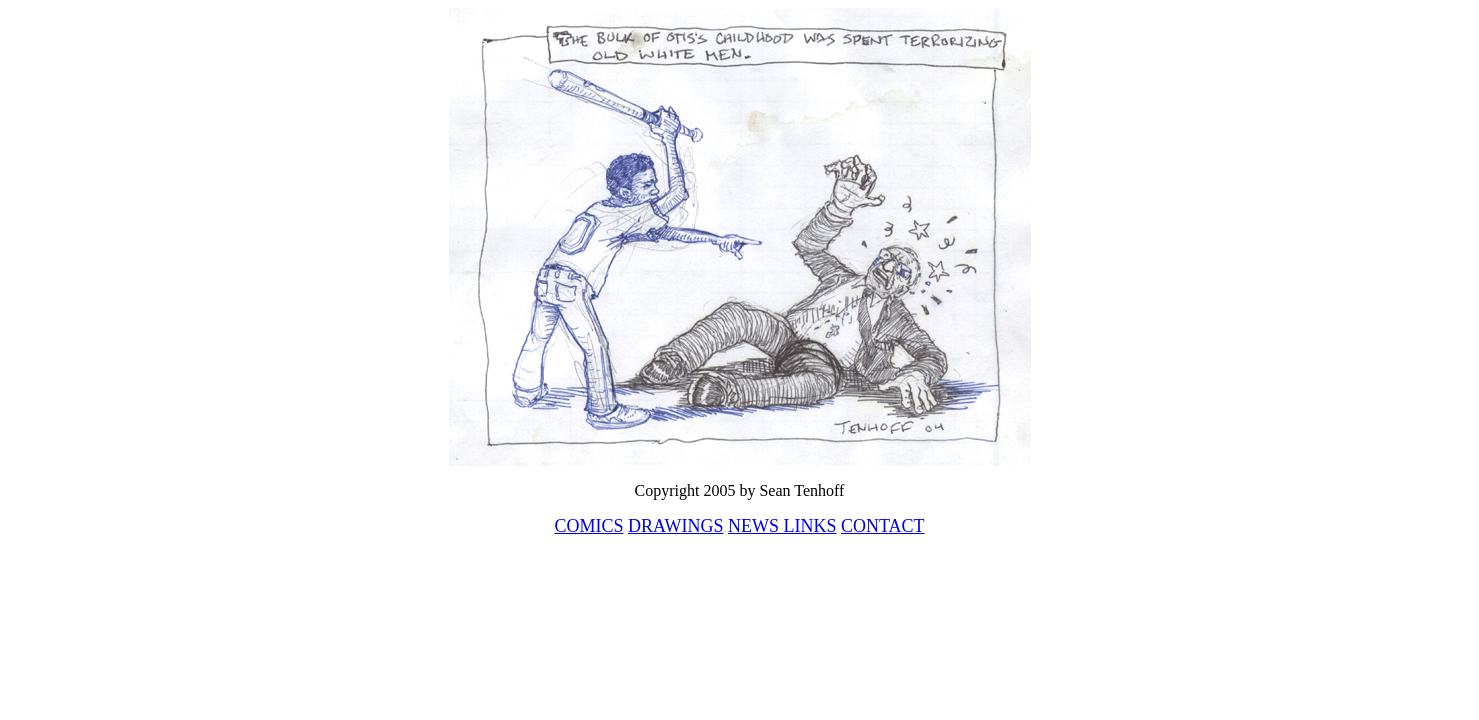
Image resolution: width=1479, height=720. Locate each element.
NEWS (753, 526)
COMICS (588, 526)
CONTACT (883, 526)
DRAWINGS (676, 526)
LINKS (808, 526)
